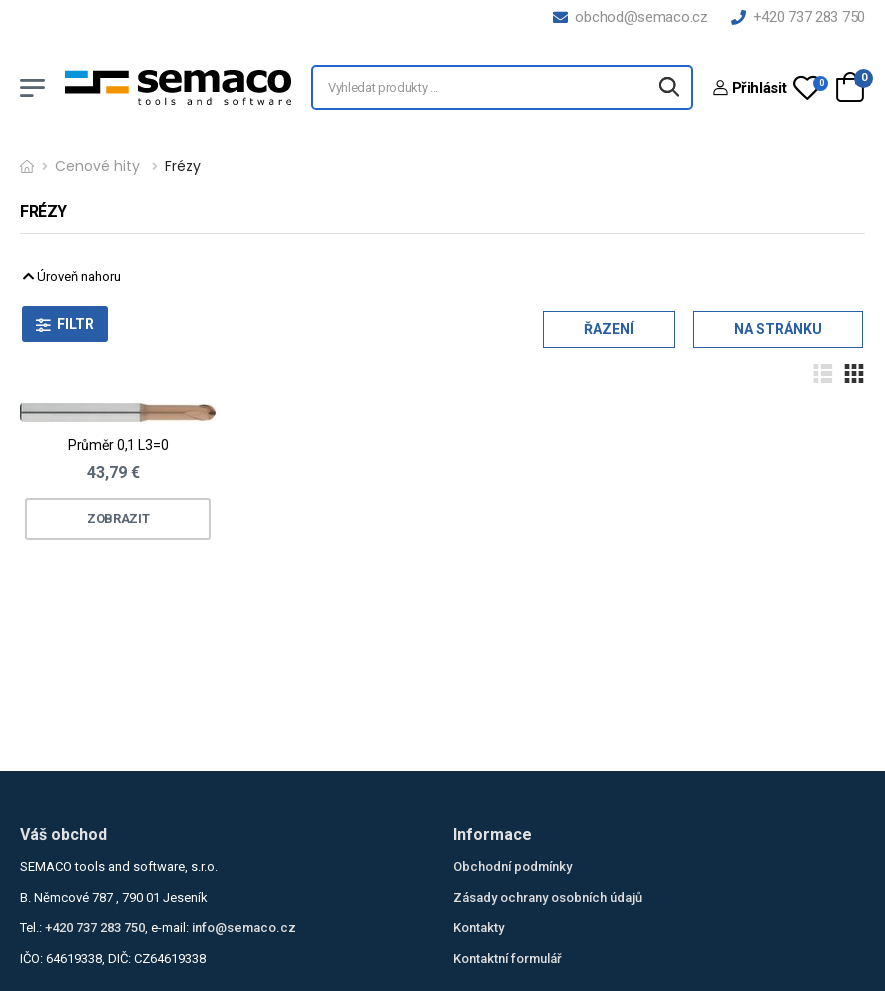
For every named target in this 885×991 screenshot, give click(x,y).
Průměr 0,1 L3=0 (118, 445)
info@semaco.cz (244, 927)
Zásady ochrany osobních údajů (547, 897)
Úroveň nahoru (72, 276)
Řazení (609, 329)
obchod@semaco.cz (630, 17)
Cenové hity (97, 166)
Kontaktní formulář (507, 958)
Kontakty (478, 927)
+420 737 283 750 (798, 17)
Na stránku (778, 329)
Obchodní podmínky (512, 866)
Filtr (75, 324)
